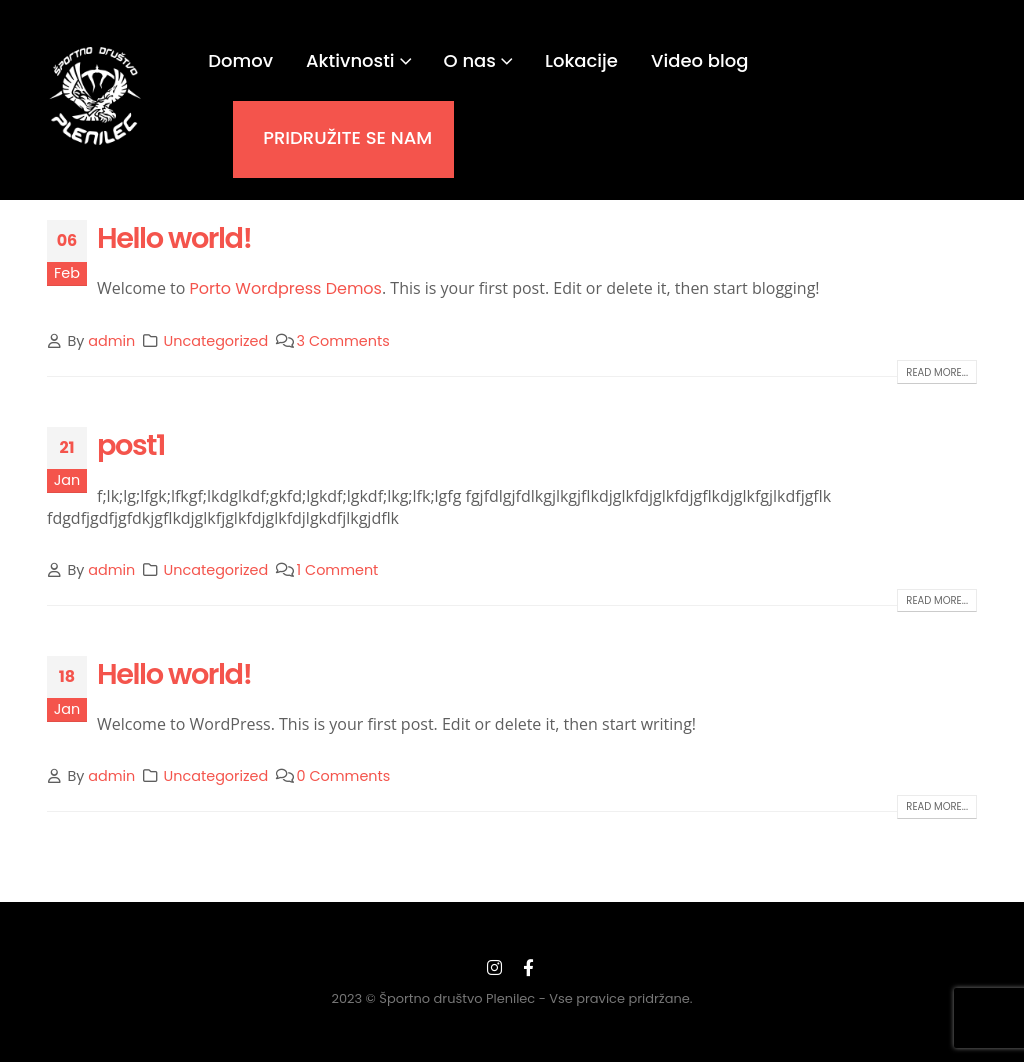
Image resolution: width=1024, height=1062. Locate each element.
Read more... (937, 372)
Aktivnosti (350, 60)
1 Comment (338, 570)
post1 (131, 445)
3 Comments (343, 341)
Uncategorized (216, 341)
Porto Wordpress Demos (286, 288)
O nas (470, 60)
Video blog (699, 60)
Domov (240, 60)
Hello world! (174, 238)
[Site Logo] (96, 96)
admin (111, 341)
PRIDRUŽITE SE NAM (347, 137)
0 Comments (344, 776)
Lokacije (581, 60)
